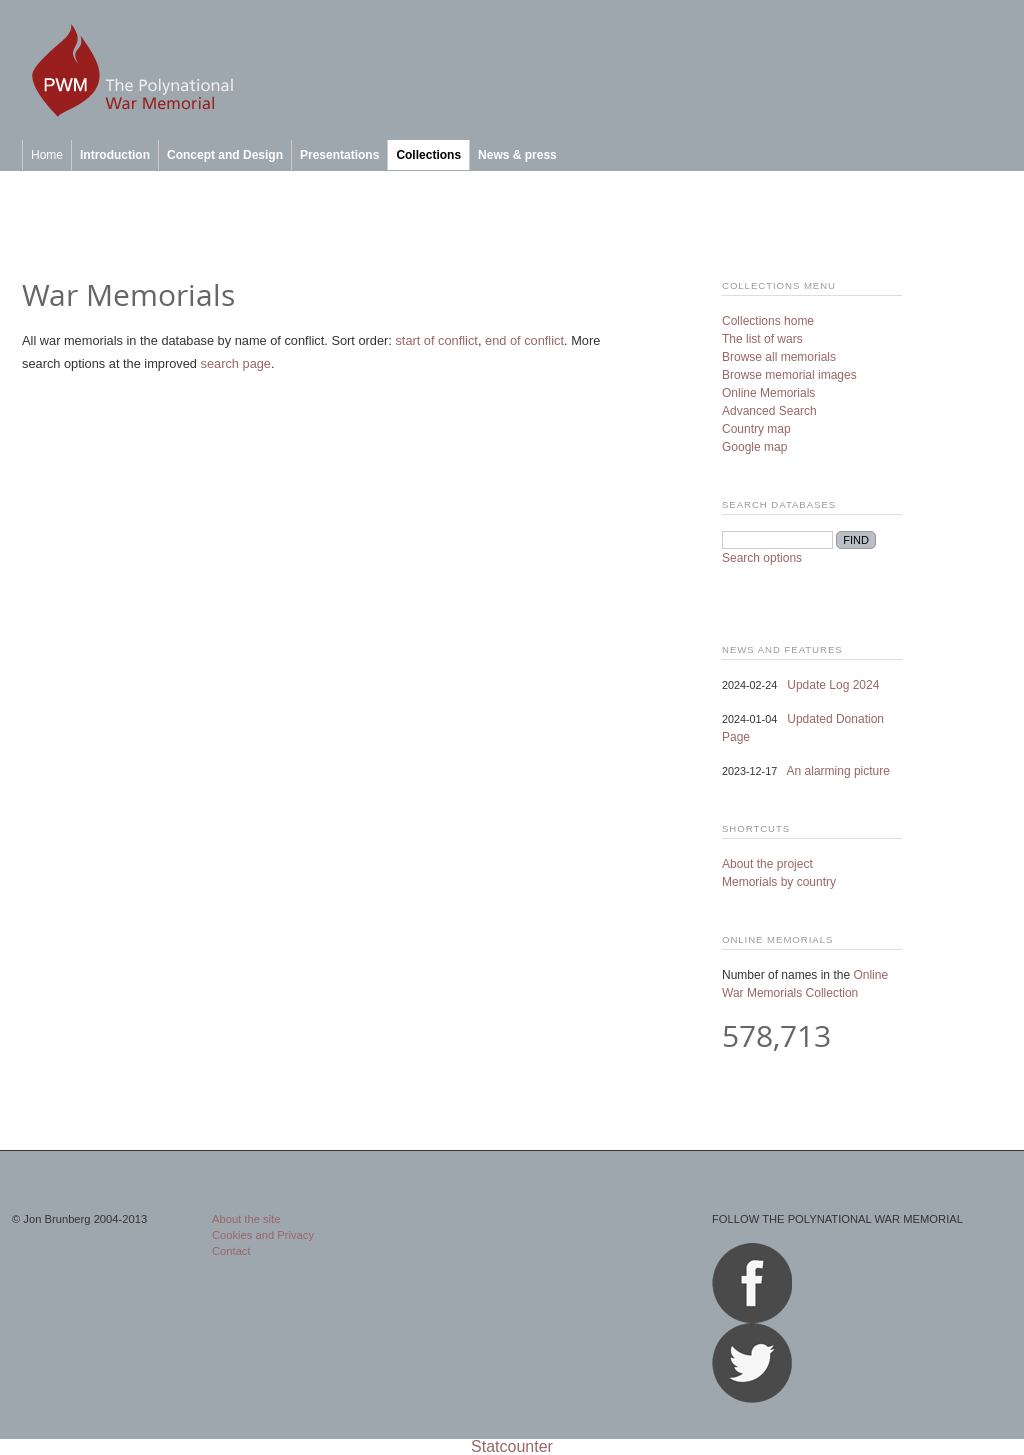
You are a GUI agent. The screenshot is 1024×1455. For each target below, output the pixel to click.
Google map (754, 447)
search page (236, 363)
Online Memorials (768, 393)
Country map (756, 429)
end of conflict (524, 340)
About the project (767, 864)
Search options (762, 558)
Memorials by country (779, 882)
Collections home (768, 321)
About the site (246, 1219)
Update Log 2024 (833, 685)
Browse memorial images (789, 375)
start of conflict (436, 340)
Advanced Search (769, 411)
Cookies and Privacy (263, 1235)
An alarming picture (838, 771)
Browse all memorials (779, 357)
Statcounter (512, 1446)
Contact (231, 1251)
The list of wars (762, 339)
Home (47, 155)
